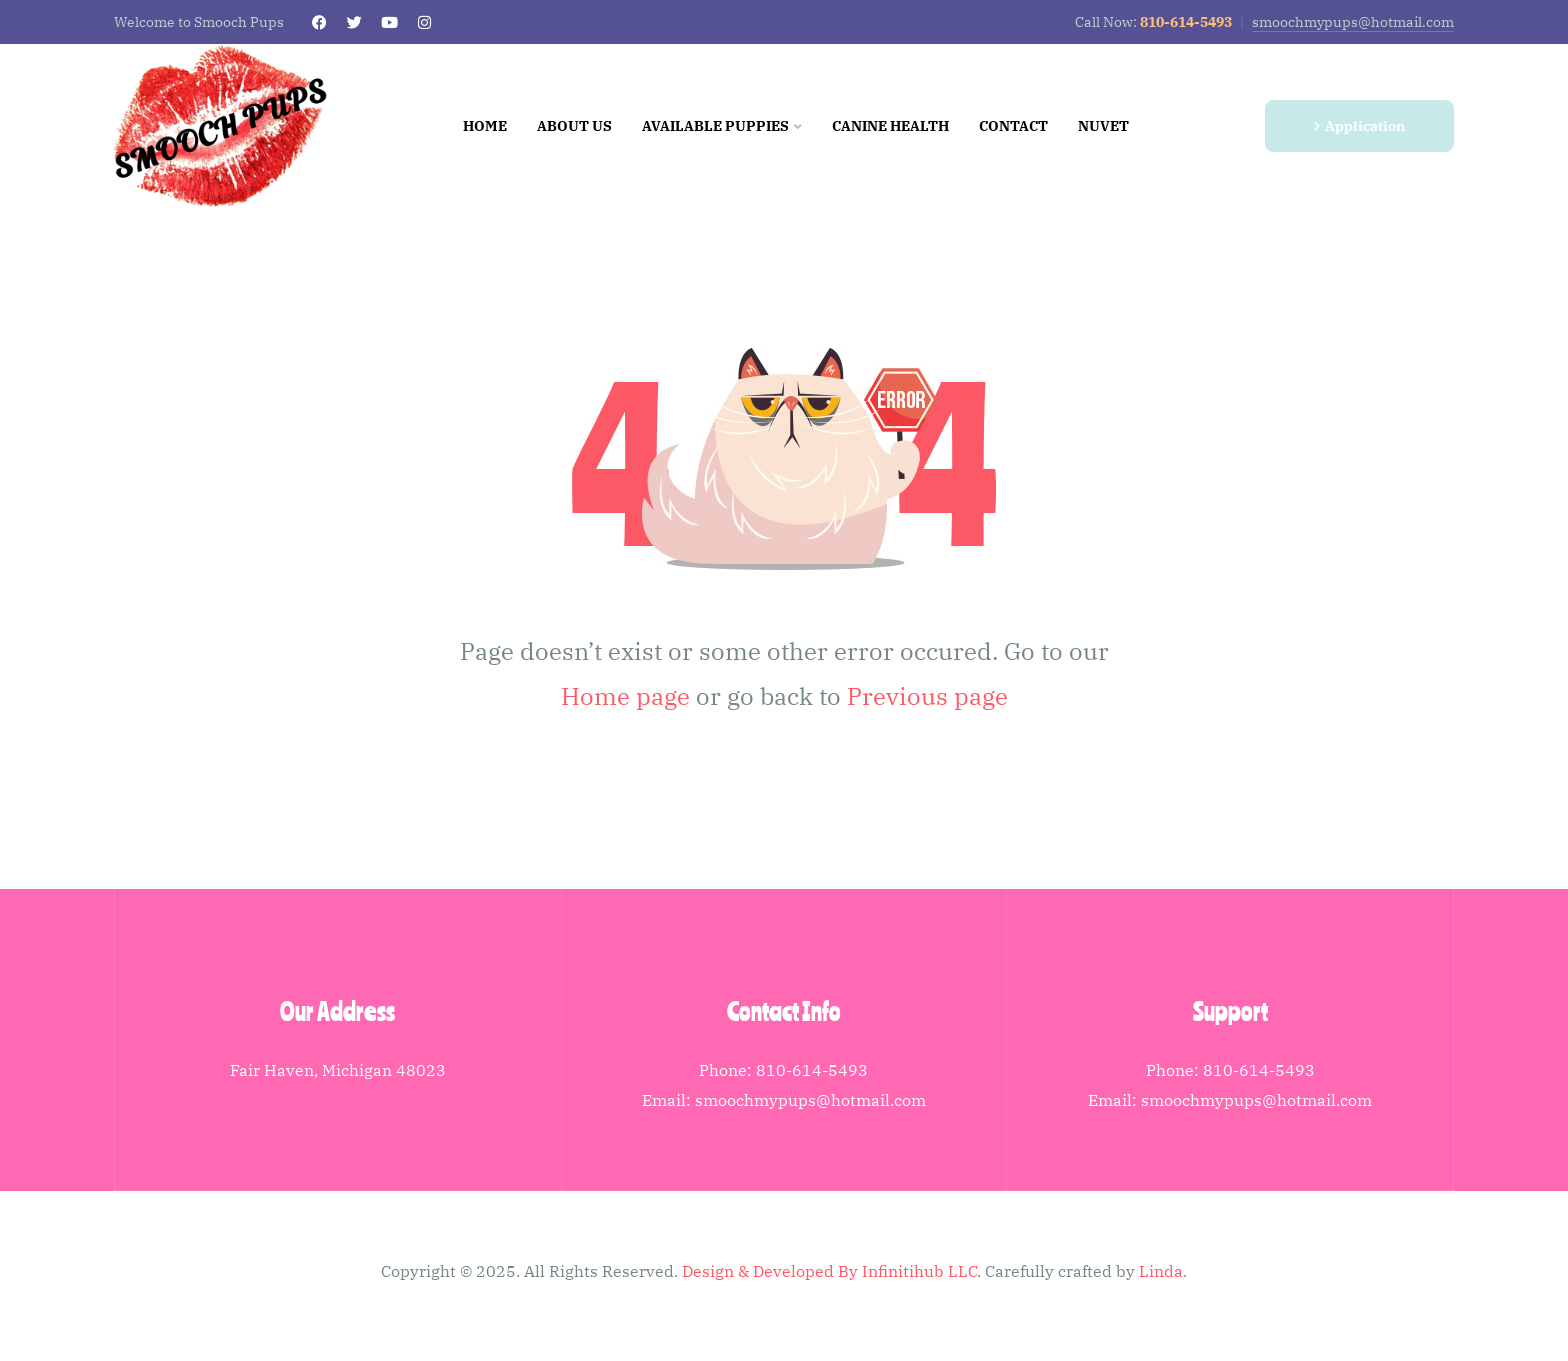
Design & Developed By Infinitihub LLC (829, 1271)
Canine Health (890, 126)
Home (485, 126)
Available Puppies (722, 126)
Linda (1161, 1271)
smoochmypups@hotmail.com (1353, 22)
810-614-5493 (812, 1070)
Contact (1013, 126)
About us (574, 126)
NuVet (1103, 126)
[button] (1359, 126)
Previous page (927, 696)
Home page (625, 696)
